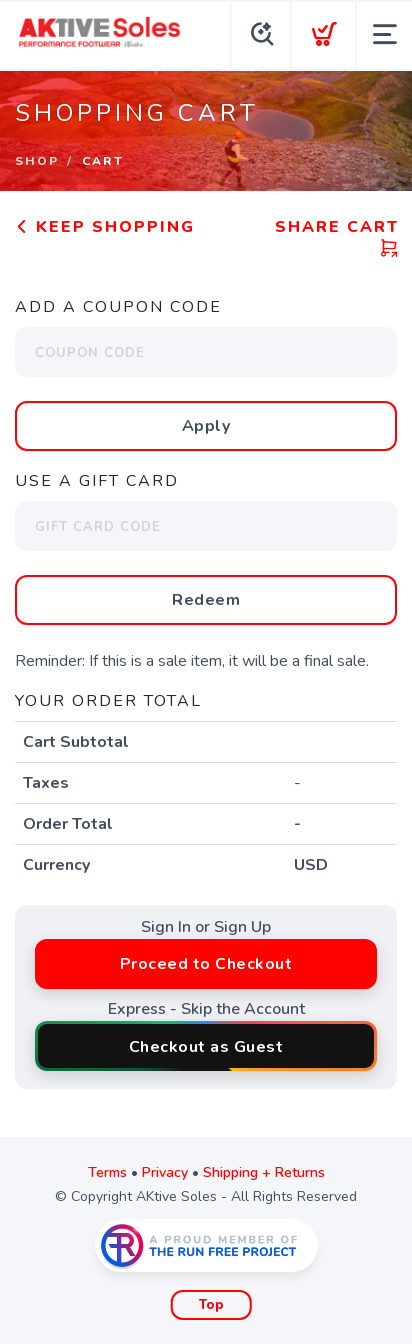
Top (211, 1305)
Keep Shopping (105, 227)
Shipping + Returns (264, 1172)
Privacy (165, 1172)
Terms (107, 1172)
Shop (37, 161)
